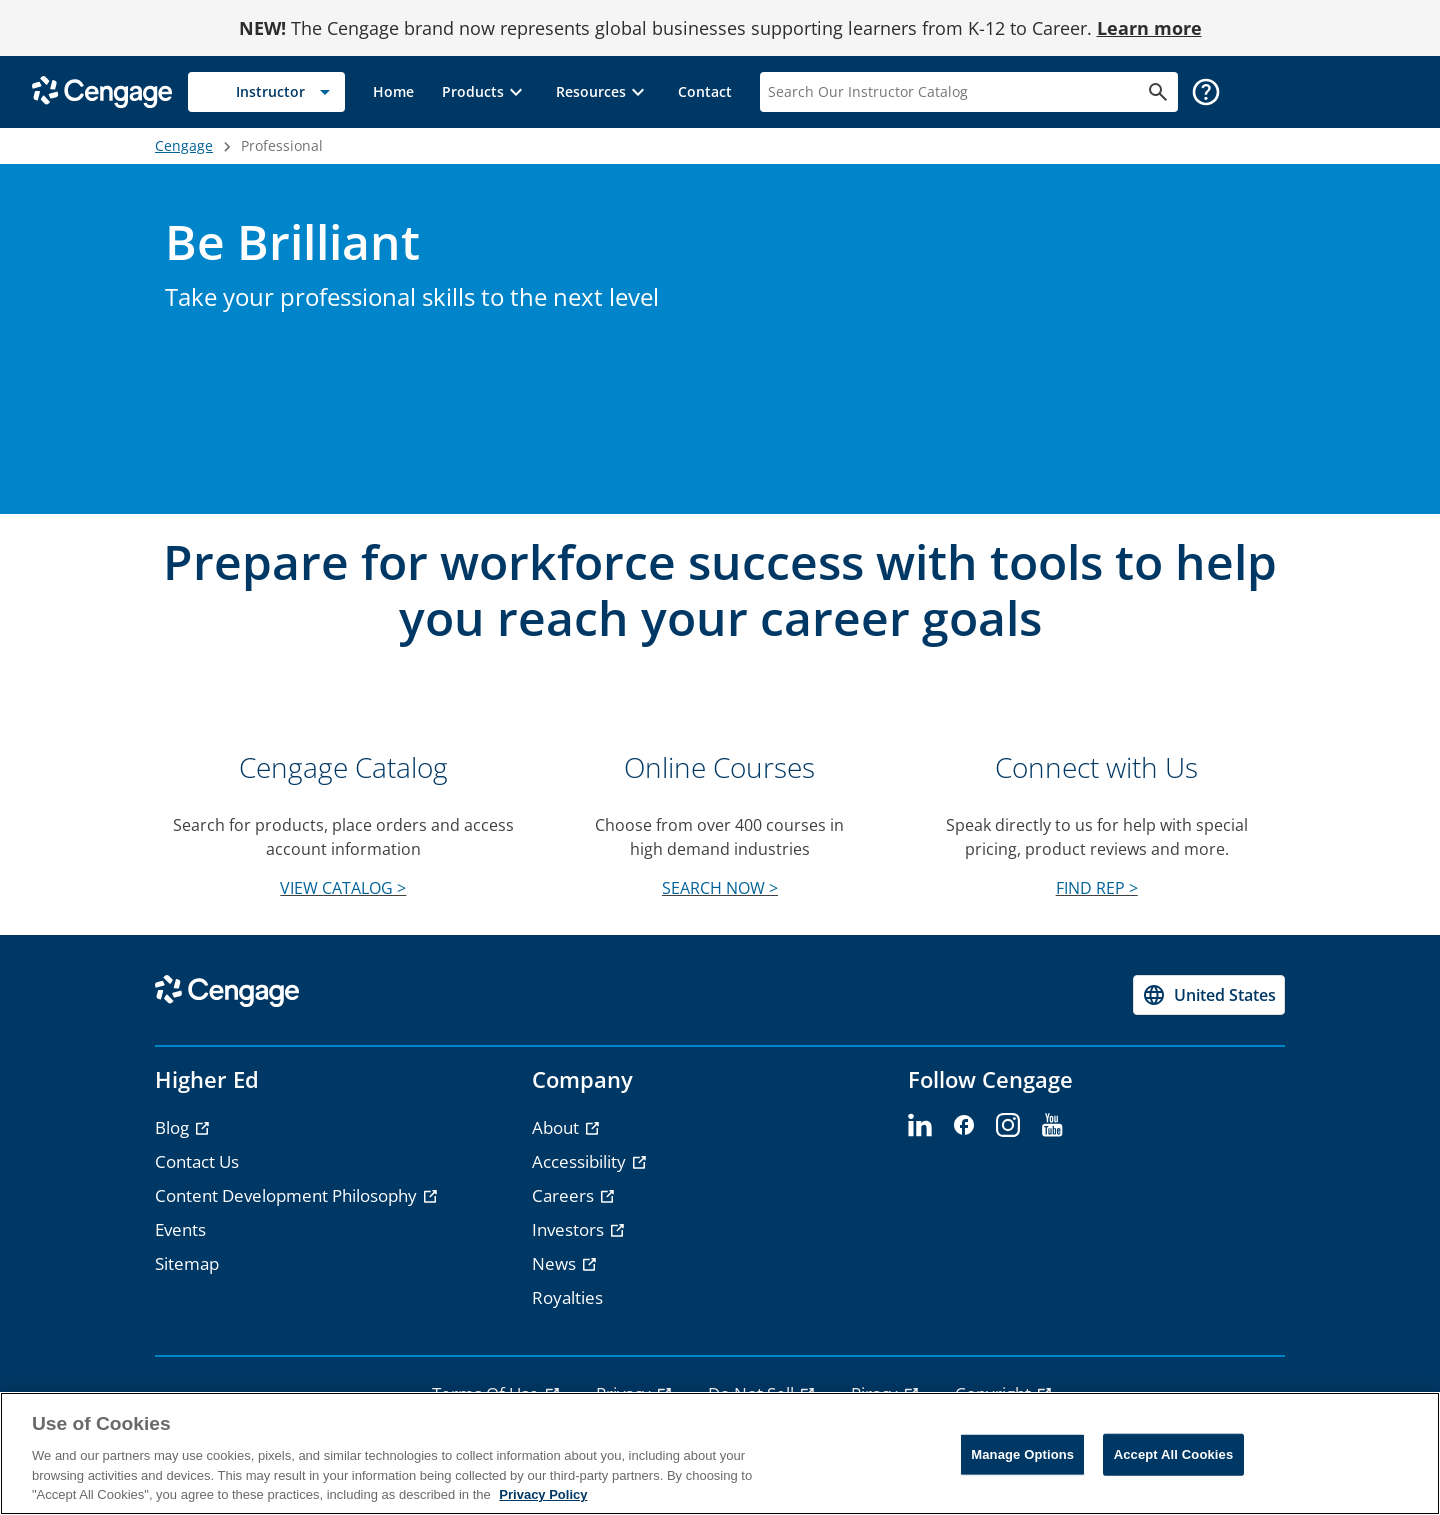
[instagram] (1008, 1126)
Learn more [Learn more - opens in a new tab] (1149, 28)
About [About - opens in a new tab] (557, 1127)
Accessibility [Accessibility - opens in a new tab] (581, 1161)
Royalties (567, 1297)
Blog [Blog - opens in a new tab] (174, 1127)
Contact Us (197, 1161)
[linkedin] (920, 1126)
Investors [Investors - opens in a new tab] (570, 1229)
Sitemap (187, 1263)
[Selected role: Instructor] (266, 92)
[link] (393, 92)
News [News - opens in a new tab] (556, 1263)
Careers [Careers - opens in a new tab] (565, 1195)
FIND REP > (1097, 888)
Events (180, 1229)
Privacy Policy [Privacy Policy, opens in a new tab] (543, 1494)
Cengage (184, 145)
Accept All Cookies (1174, 1454)
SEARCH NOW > (720, 888)
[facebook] (964, 1126)
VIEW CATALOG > (343, 888)
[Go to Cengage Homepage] (102, 90)
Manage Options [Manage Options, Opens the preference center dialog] (1022, 1454)
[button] (485, 92)
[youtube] (1052, 1126)
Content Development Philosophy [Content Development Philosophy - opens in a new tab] (288, 1195)
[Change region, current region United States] (1209, 995)
